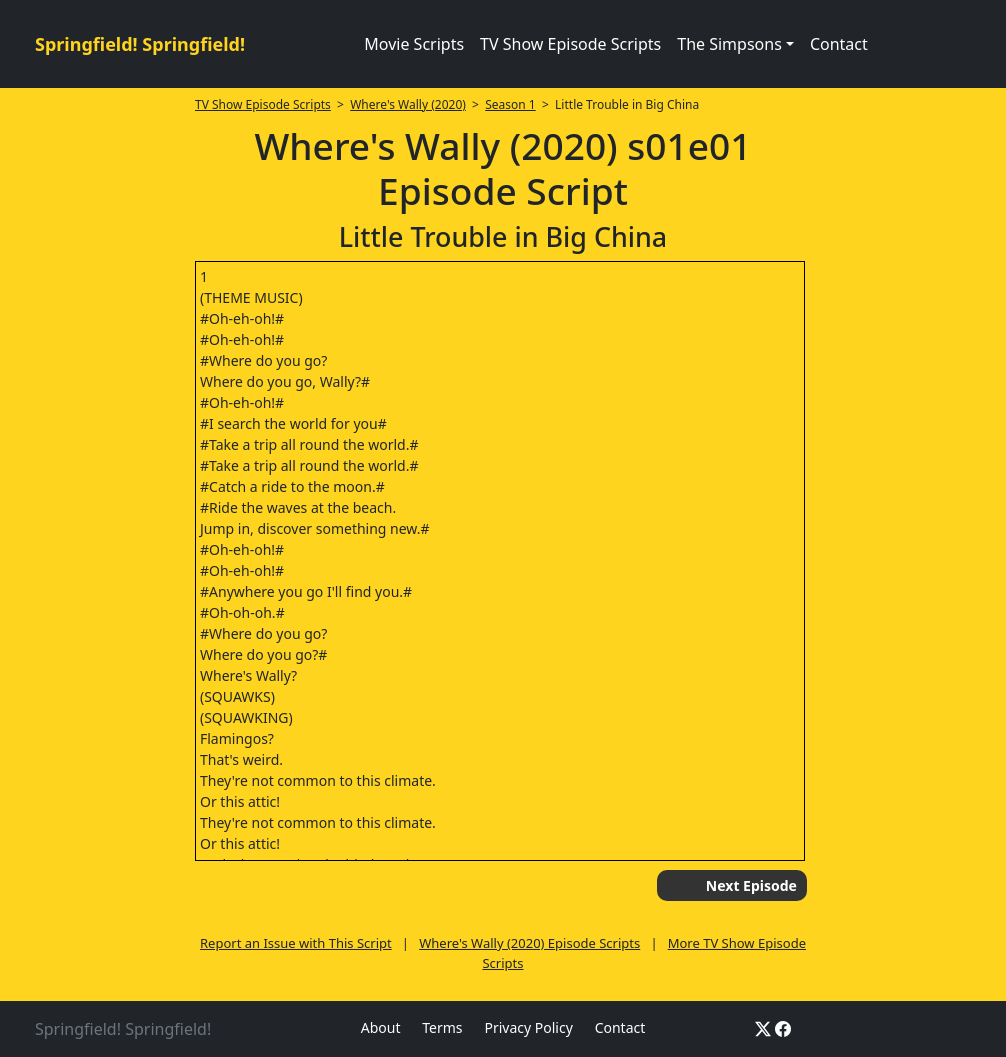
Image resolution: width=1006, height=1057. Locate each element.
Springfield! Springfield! (140, 44)
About (381, 1027)
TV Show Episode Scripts (570, 44)
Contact (839, 44)
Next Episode (751, 885)
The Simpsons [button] (729, 44)
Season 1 (510, 104)
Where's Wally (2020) (408, 104)
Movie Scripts (414, 44)
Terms (442, 1027)
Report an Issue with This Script (296, 943)
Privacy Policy (528, 1027)
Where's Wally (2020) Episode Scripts (529, 943)
